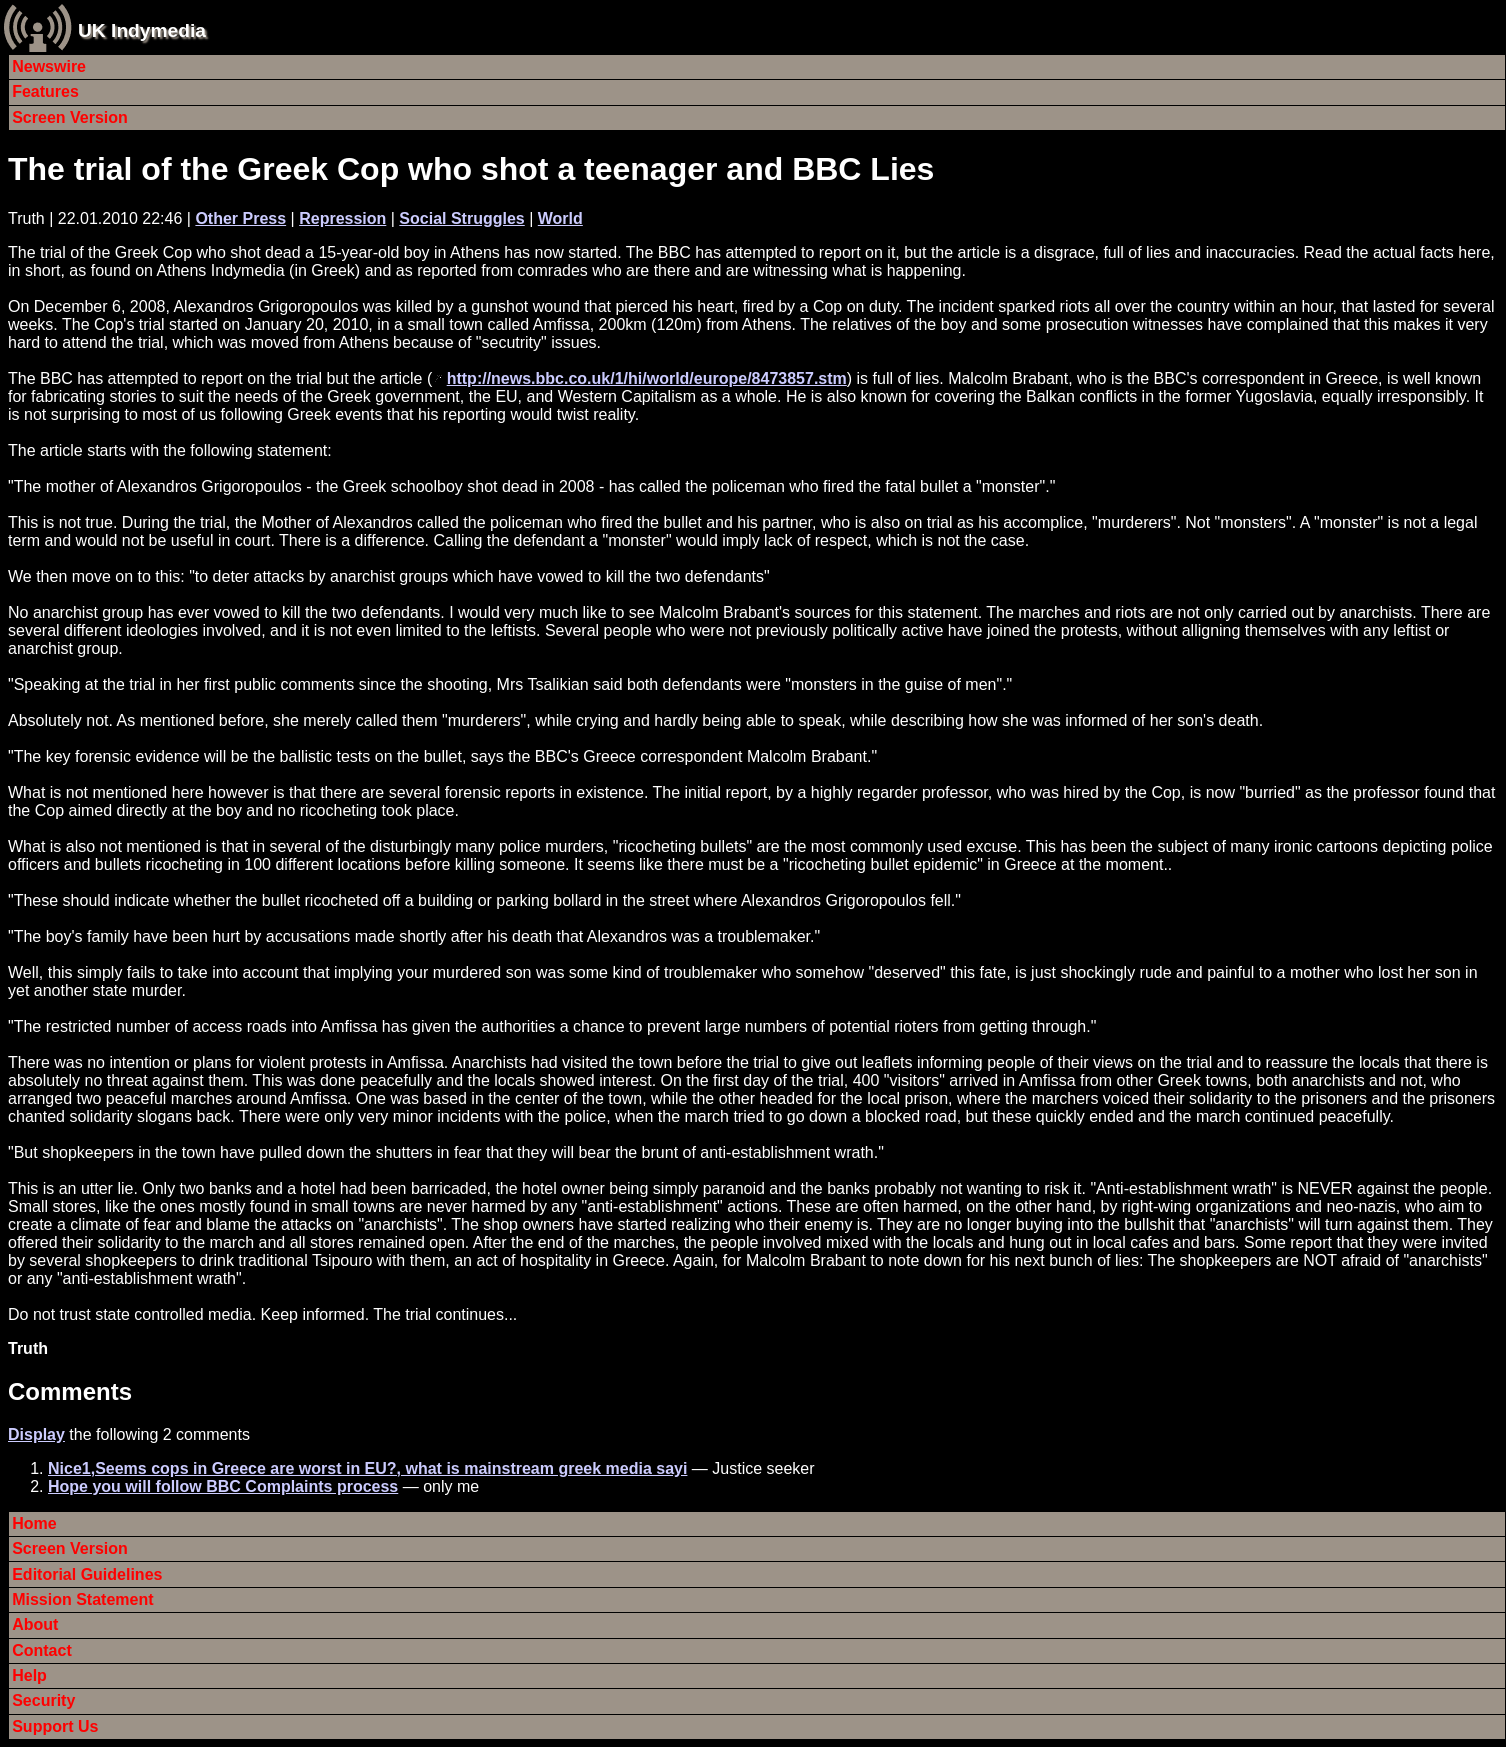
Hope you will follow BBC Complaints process (223, 1486)
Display (36, 1434)
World (560, 218)
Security (43, 1700)
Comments (70, 1391)
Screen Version (70, 117)
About (35, 1624)
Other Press (240, 218)
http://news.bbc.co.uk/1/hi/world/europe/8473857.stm (647, 378)
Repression (342, 218)
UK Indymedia (142, 30)
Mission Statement (82, 1599)
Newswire (49, 66)
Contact (42, 1650)
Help (29, 1675)
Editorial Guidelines (87, 1574)
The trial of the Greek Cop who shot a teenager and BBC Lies (471, 169)
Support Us (55, 1726)
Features (45, 91)
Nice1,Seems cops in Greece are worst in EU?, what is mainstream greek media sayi (367, 1468)
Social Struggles (461, 218)
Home (34, 1523)
